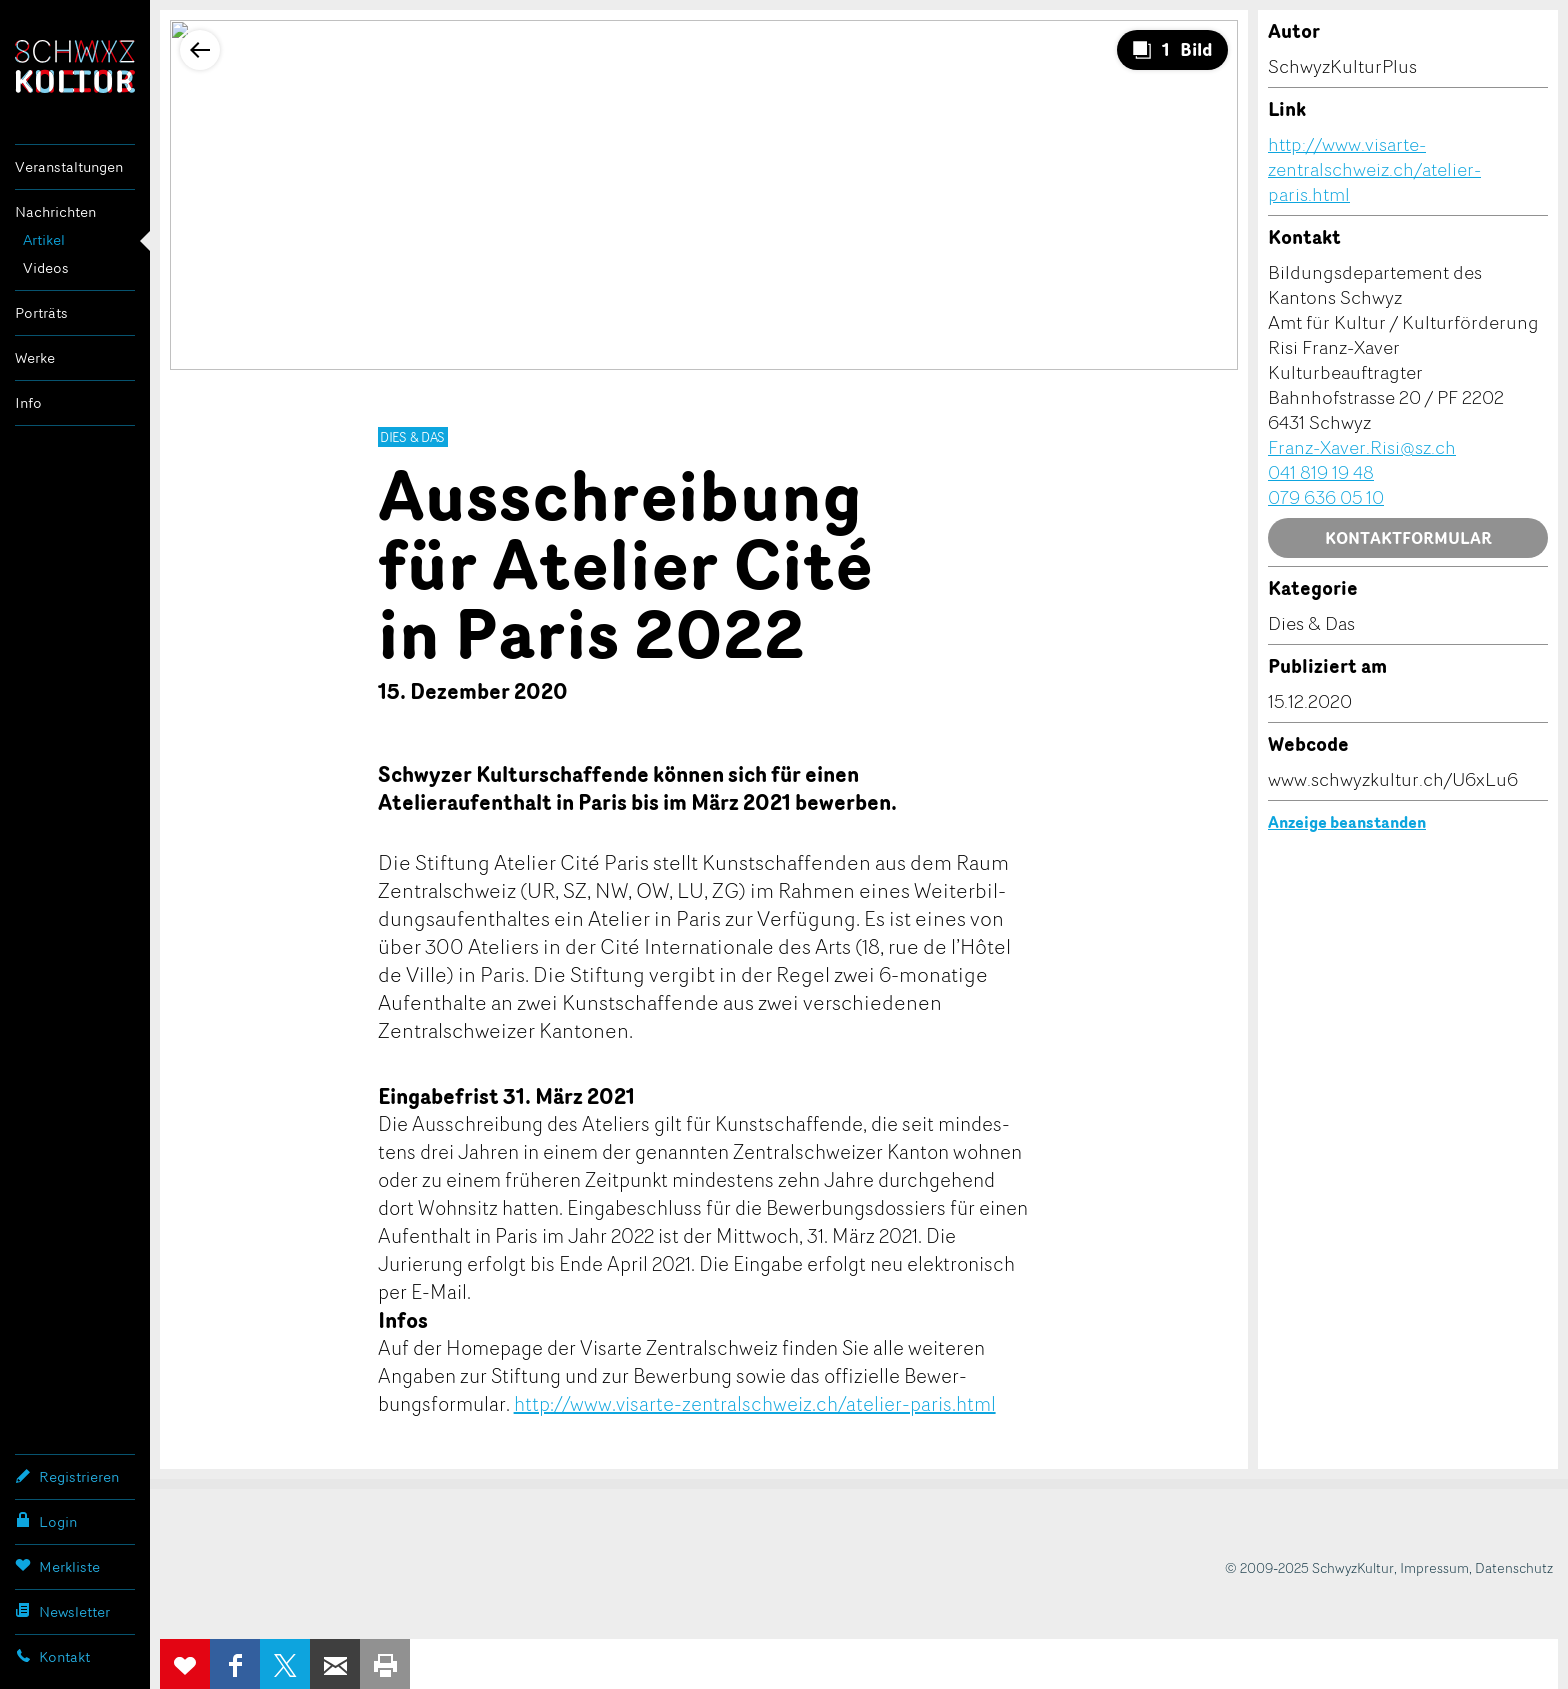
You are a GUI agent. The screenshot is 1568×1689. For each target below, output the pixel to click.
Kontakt (52, 1656)
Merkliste (57, 1566)
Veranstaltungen (69, 166)
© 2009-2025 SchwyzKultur (1309, 1567)
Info (28, 402)
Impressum (1434, 1567)
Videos (46, 267)
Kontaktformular (1408, 538)
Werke (35, 357)
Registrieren (67, 1476)
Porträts (41, 312)
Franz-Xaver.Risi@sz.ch (1362, 447)
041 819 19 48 (1321, 472)
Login (46, 1521)
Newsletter (62, 1611)
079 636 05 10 (1326, 497)
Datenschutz (1514, 1567)
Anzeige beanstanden (1347, 822)
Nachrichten (55, 211)
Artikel (44, 239)
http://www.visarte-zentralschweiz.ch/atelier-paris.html (755, 1403)
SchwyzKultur (75, 66)
